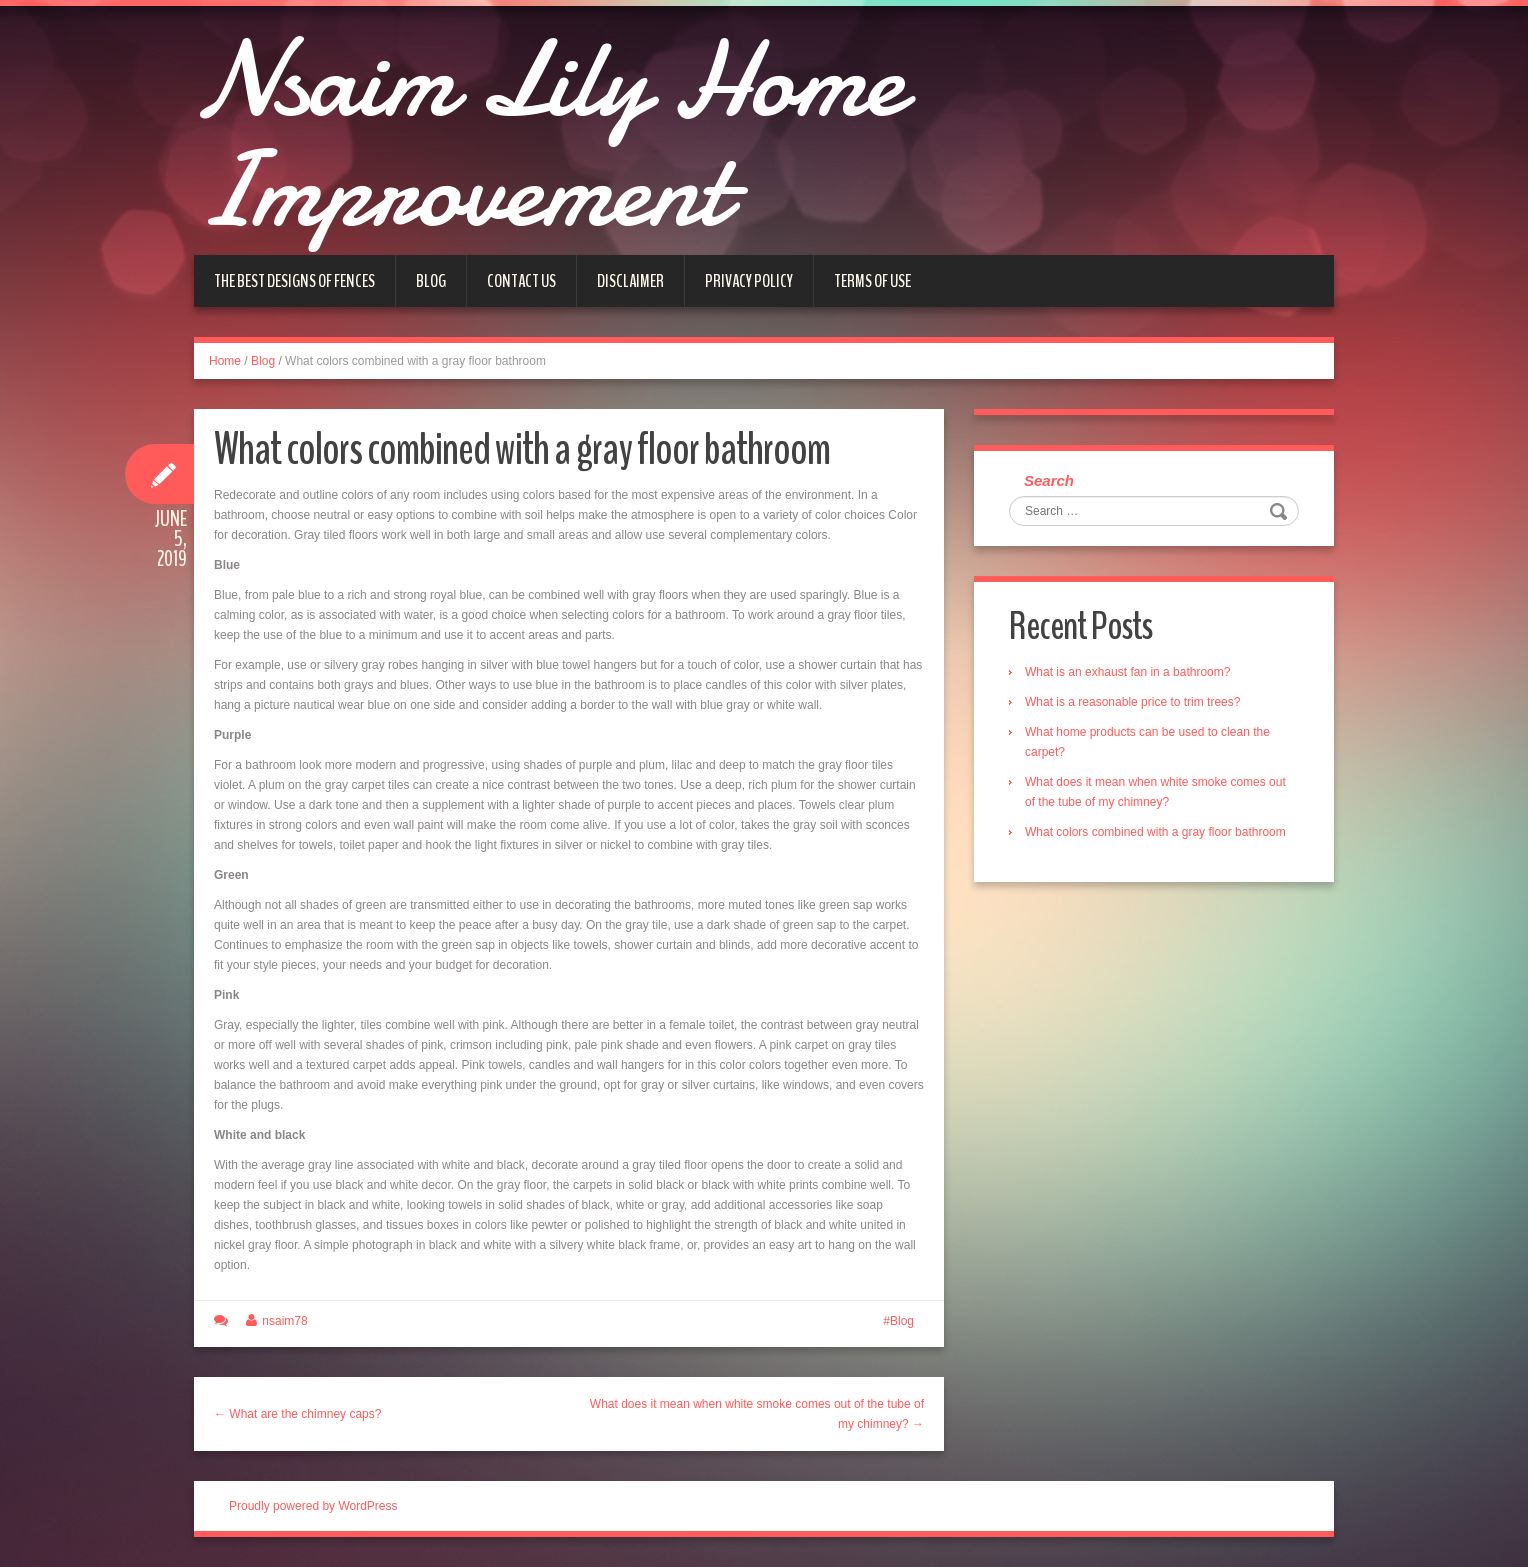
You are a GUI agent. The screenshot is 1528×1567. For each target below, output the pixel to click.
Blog (431, 281)
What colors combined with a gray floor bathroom (1155, 832)
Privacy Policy (749, 281)
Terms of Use (872, 281)
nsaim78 (284, 1321)
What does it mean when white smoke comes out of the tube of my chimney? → (757, 1414)
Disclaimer (630, 281)
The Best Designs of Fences (294, 281)
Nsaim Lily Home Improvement (548, 135)
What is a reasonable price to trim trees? (1132, 702)
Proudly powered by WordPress (313, 1506)
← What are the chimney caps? (297, 1414)
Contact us (521, 281)
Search (1049, 480)
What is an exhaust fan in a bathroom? (1127, 672)
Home (225, 361)
